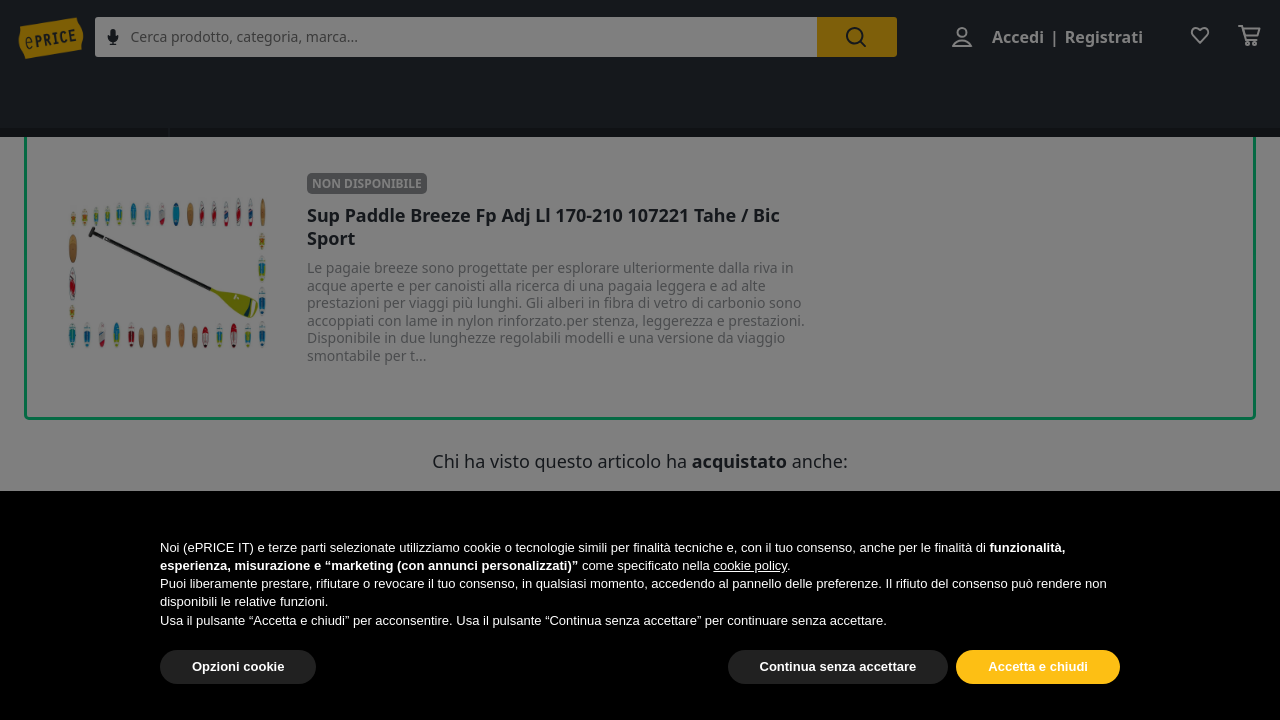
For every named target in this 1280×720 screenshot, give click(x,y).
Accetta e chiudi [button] (1038, 666)
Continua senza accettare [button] (838, 666)
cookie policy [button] (749, 565)
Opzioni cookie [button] (238, 666)
